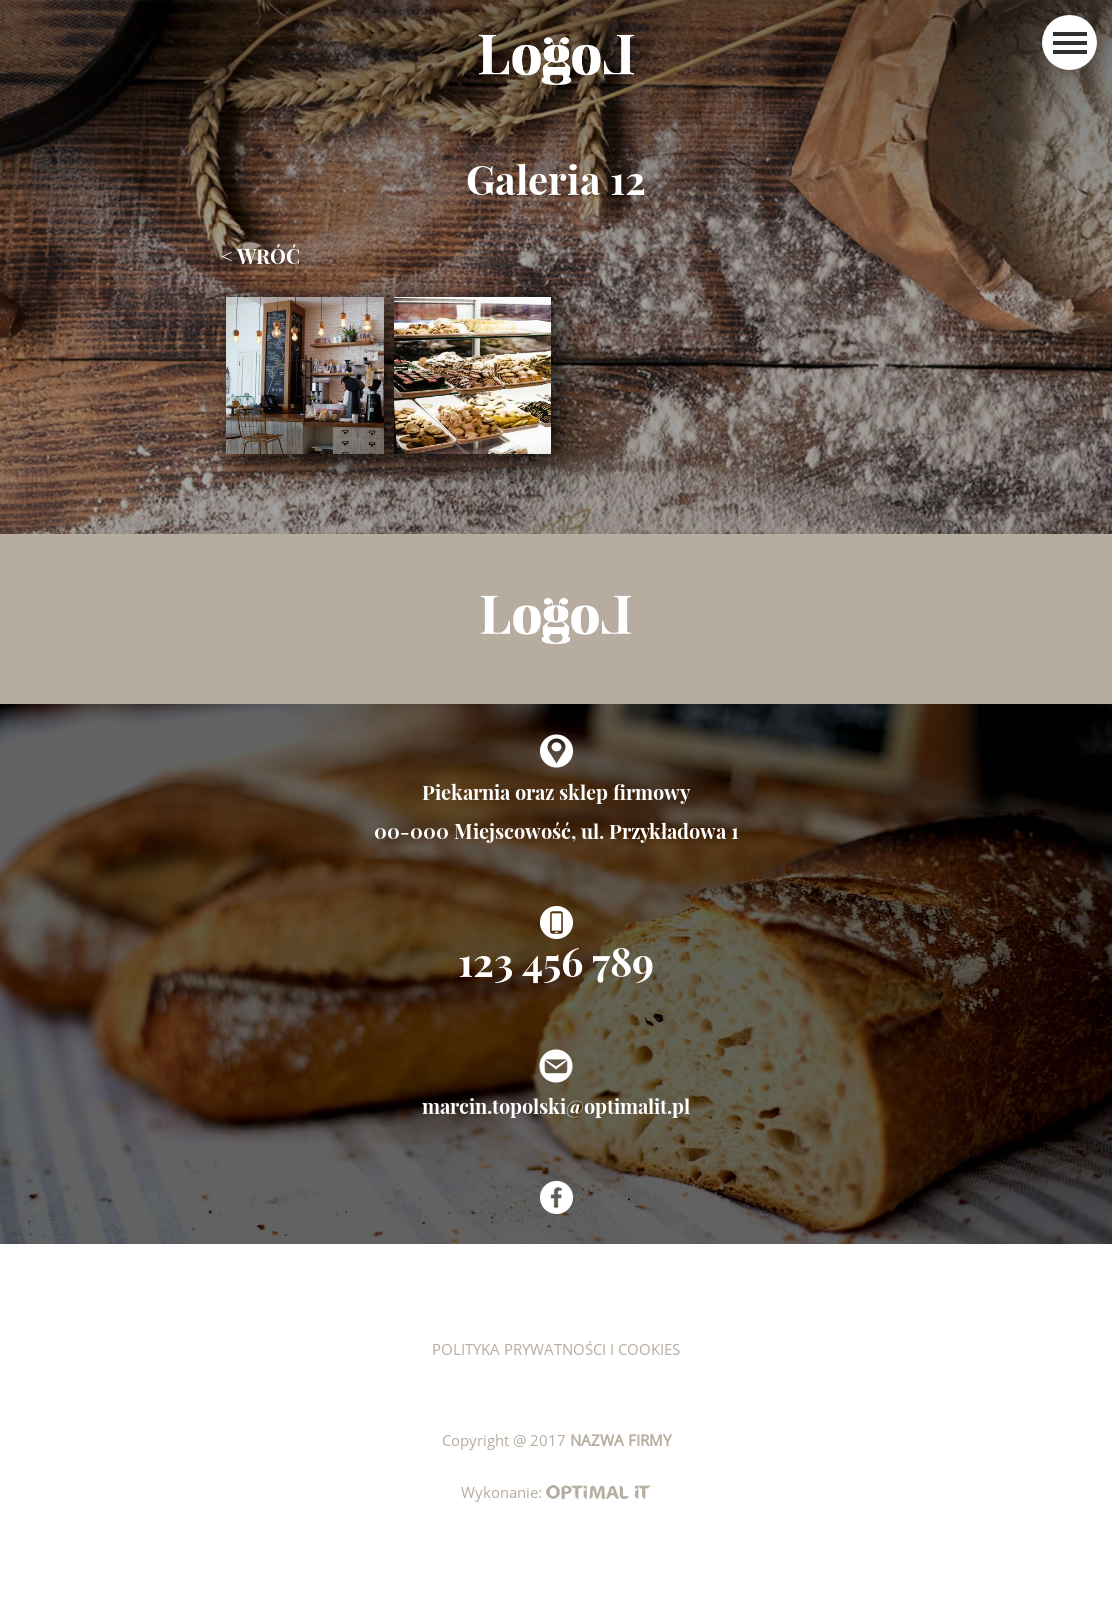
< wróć (260, 255)
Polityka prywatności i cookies (556, 1349)
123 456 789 (556, 960)
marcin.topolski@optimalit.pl (556, 1105)
